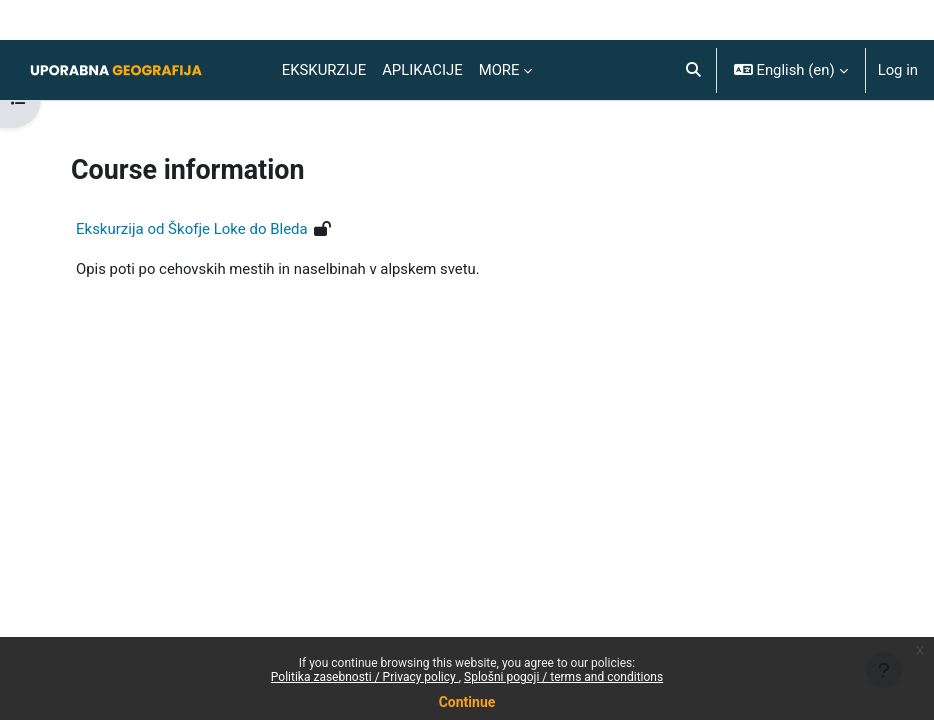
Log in (898, 70)
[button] (693, 70)
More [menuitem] (499, 70)
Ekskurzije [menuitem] (324, 70)
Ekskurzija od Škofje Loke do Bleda (192, 229)
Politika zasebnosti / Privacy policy (365, 677)
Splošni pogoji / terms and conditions (563, 677)
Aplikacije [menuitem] (422, 70)
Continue (467, 702)
